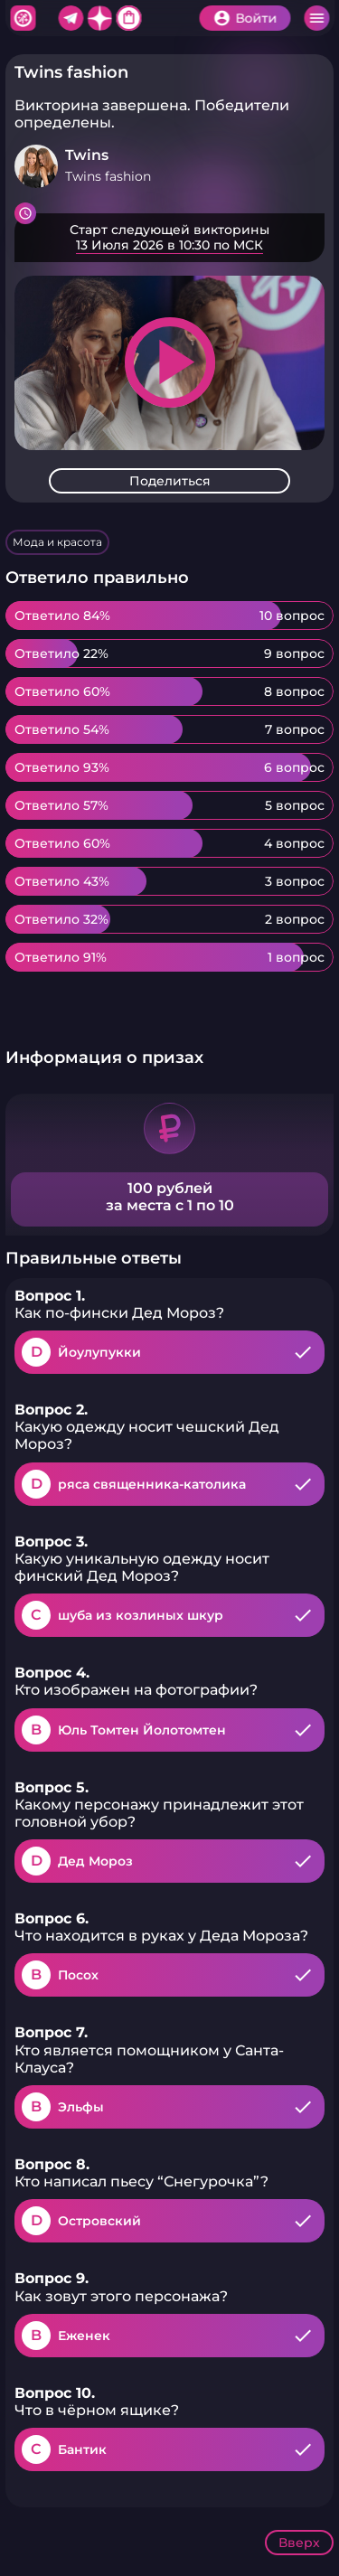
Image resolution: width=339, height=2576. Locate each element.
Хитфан (22, 18)
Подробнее (169, 237)
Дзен (99, 18)
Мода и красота (57, 542)
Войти (256, 18)
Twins (86, 155)
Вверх (299, 2542)
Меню (316, 18)
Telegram (70, 18)
